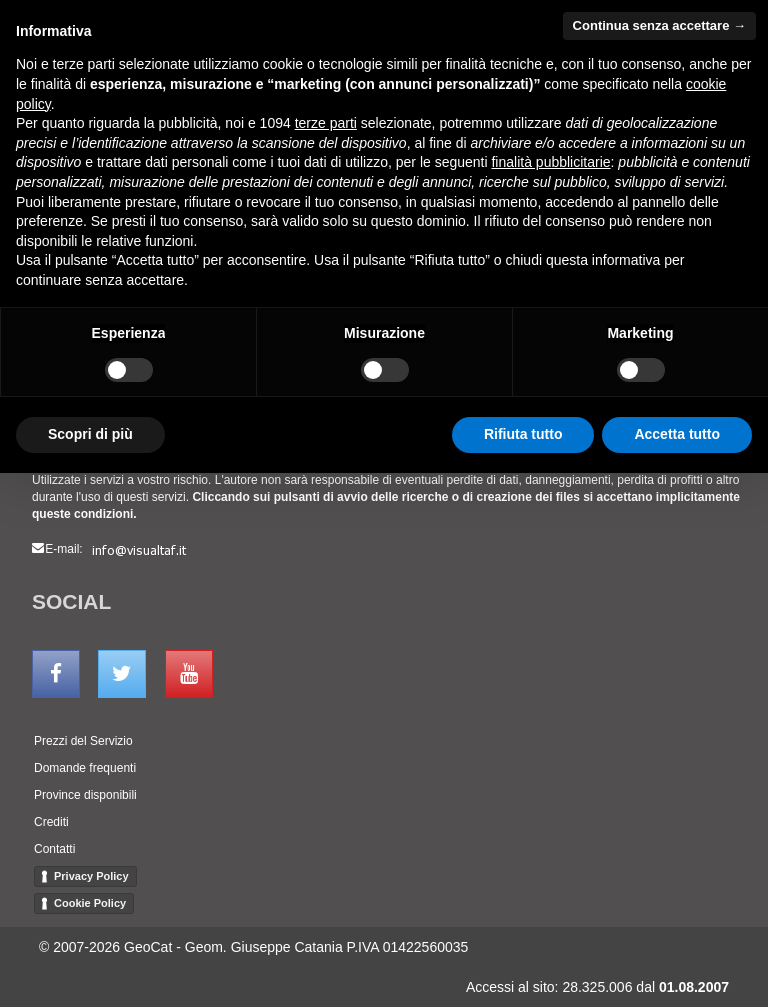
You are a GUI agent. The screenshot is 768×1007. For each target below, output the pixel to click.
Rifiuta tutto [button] (523, 434)
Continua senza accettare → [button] (659, 25)
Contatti (54, 849)
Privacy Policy (91, 876)
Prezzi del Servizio (83, 741)
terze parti (326, 123)
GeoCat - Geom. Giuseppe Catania (233, 947)
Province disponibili (85, 795)
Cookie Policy (90, 903)
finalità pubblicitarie (550, 162)
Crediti (51, 822)
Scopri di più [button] (90, 434)
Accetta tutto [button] (677, 434)
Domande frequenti (85, 768)
